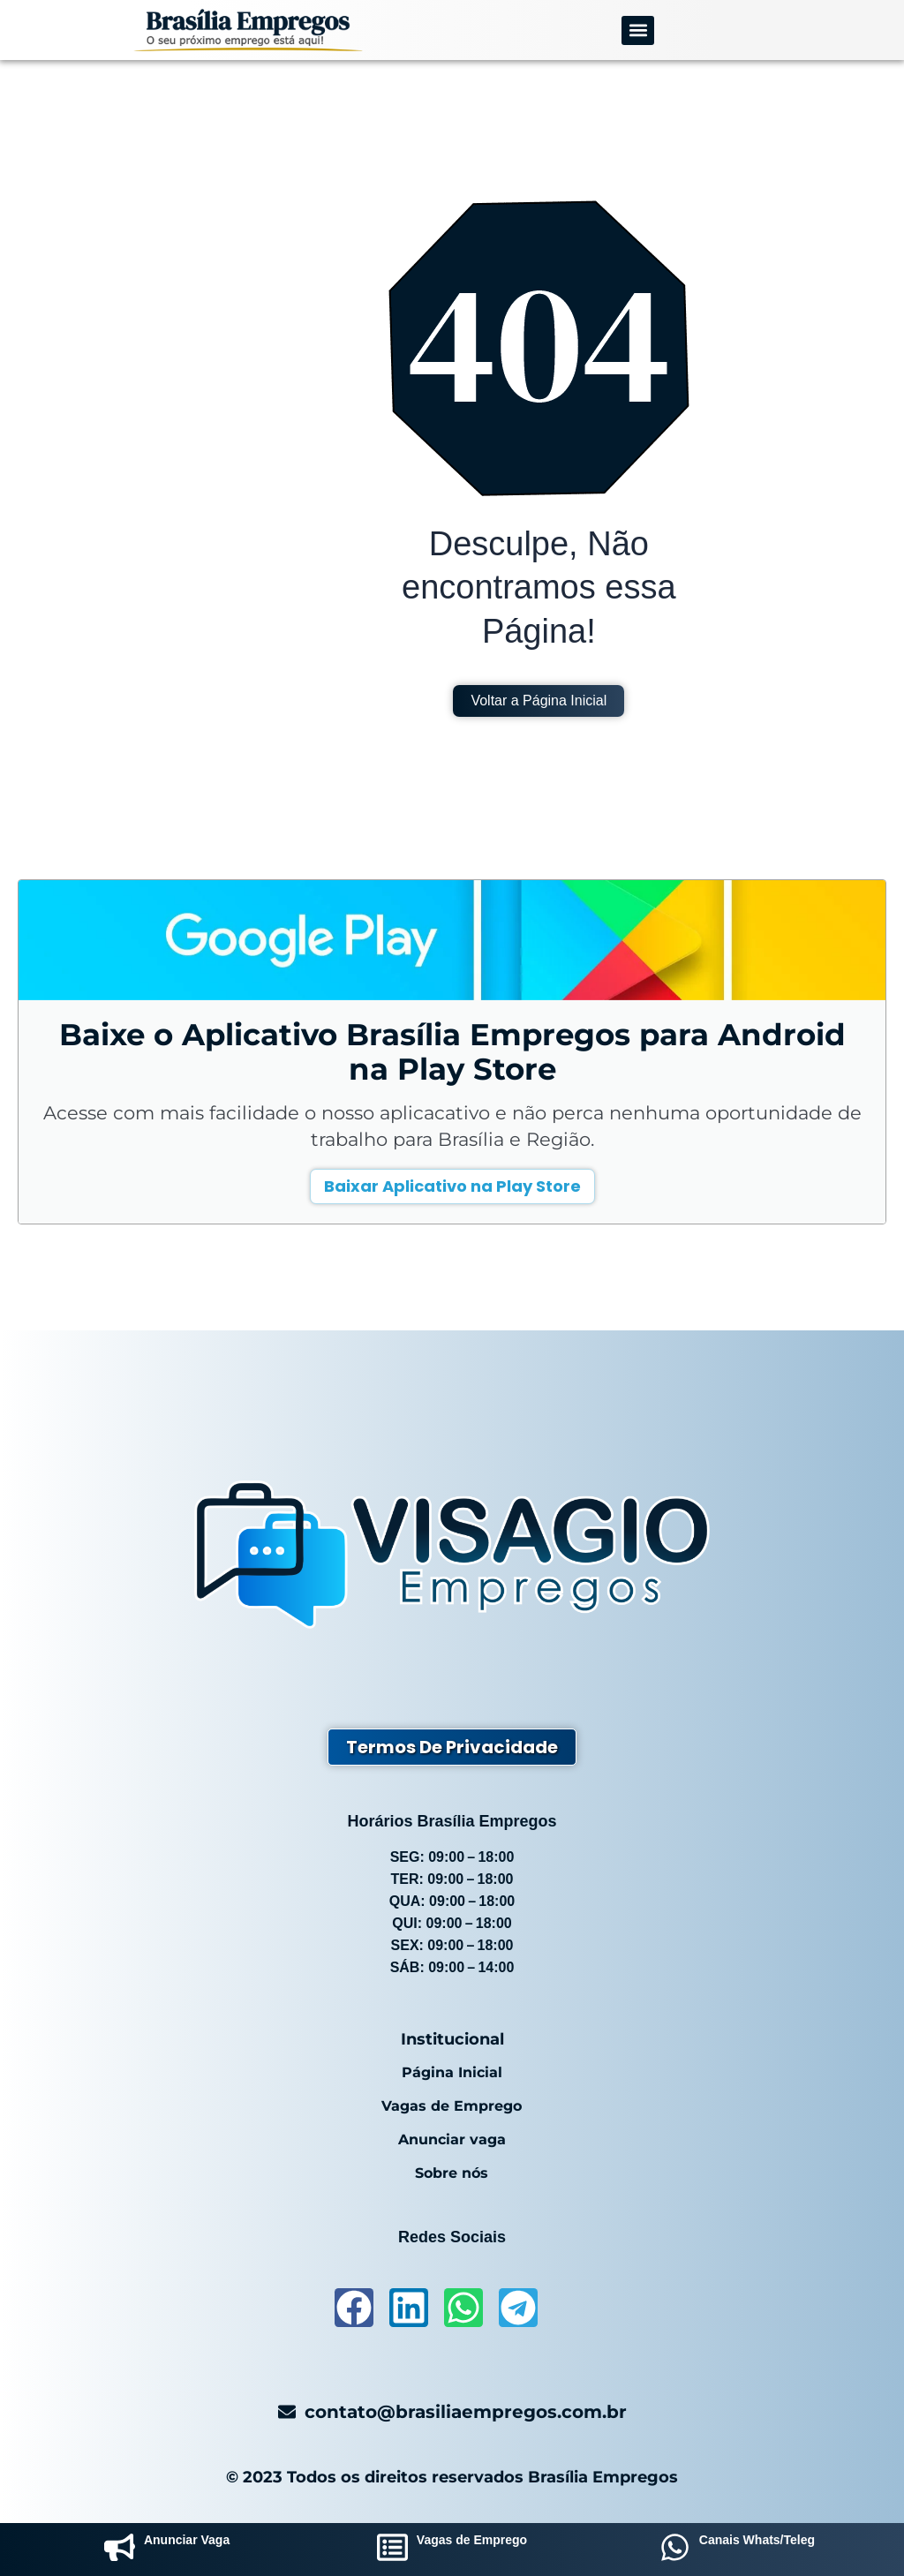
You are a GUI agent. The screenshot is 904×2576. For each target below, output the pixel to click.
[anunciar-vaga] (119, 2549)
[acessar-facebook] (354, 2307)
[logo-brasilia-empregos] (248, 30)
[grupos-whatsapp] (674, 2549)
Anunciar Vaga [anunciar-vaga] (187, 2540)
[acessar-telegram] (518, 2307)
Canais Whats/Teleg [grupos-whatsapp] (757, 2540)
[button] (638, 30)
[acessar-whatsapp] (463, 2307)
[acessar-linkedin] (408, 2307)
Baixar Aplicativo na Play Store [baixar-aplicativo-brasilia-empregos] (452, 1186)
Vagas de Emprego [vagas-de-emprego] (472, 2540)
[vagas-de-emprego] (392, 2549)
